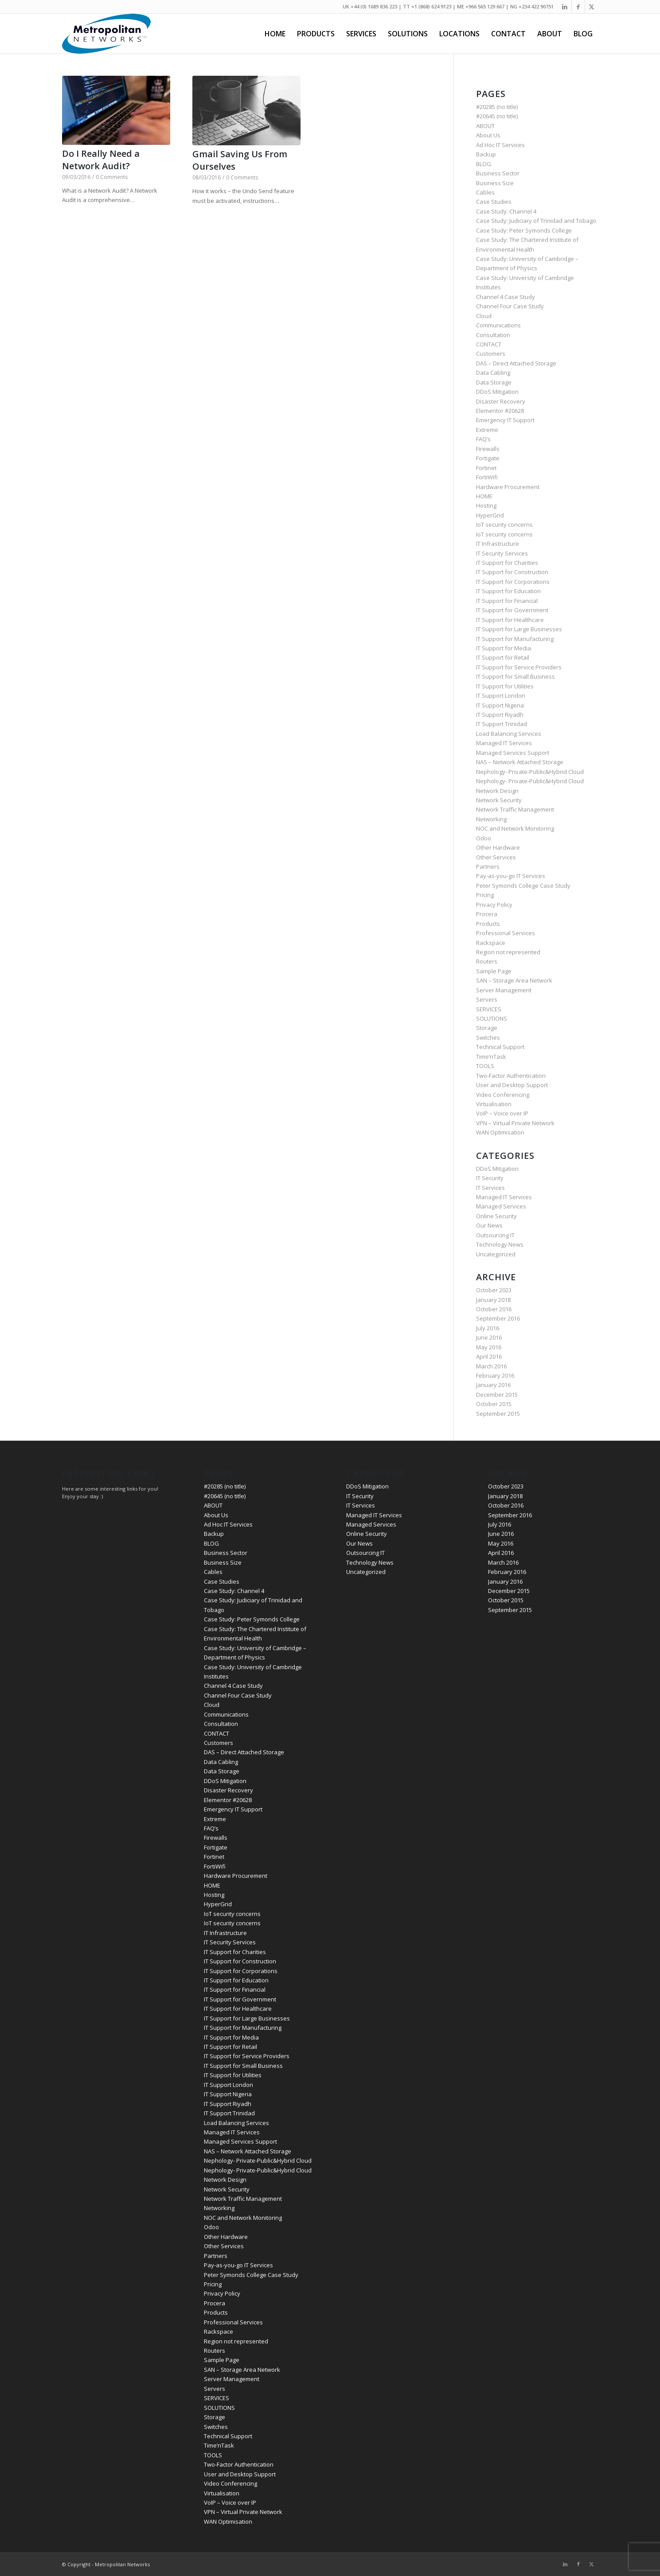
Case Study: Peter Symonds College (524, 230)
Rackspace (490, 943)
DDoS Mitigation (497, 392)
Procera (486, 914)
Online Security (496, 1216)
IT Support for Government (512, 610)
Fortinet (486, 468)
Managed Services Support (512, 753)
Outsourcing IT (495, 1235)
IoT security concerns (504, 524)
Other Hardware (498, 847)
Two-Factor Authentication (511, 1076)
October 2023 (494, 1290)
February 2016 (495, 1375)
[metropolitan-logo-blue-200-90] (106, 34)
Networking (491, 819)
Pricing (485, 895)
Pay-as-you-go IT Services (510, 876)
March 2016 (491, 1366)
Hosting (486, 505)
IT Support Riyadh (499, 715)
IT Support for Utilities (505, 686)
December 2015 (497, 1395)
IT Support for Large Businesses (519, 629)
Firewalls (488, 449)
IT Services (490, 1188)
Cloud (484, 316)
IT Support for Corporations (513, 582)
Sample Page (494, 971)
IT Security (490, 1178)
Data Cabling (493, 373)
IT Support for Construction (512, 572)
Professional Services (505, 933)
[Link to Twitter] (591, 6)
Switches (488, 1037)
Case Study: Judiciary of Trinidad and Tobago (536, 221)
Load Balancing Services (508, 734)
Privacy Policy (494, 905)
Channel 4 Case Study (505, 297)
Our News (489, 1225)
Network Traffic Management (515, 809)
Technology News (499, 1244)
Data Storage (494, 382)
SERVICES (488, 1009)
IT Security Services (502, 553)
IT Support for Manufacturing (515, 639)
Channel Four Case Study (510, 306)
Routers (486, 961)
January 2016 (493, 1385)
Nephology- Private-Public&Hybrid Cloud (530, 772)
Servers (486, 999)
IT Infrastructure (497, 544)
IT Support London (500, 695)
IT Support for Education (508, 591)
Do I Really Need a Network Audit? (101, 160)
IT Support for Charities (507, 563)
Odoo (483, 838)
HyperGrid (490, 515)
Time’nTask (491, 1057)
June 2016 (489, 1337)
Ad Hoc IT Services (500, 145)
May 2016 (488, 1347)
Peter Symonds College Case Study (523, 886)
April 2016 (489, 1356)
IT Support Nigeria (500, 705)
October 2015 (494, 1404)
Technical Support (500, 1047)
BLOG (483, 164)
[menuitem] (275, 34)
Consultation (493, 335)
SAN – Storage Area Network (514, 980)
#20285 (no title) (497, 107)
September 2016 (498, 1318)
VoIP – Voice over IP (502, 1113)
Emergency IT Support (505, 420)
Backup (486, 154)
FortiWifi (487, 477)
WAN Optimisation (500, 1132)
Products (488, 924)
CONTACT (488, 344)
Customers (490, 353)
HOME (484, 496)
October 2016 (494, 1309)
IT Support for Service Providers (519, 667)
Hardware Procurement (507, 487)
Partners (488, 866)
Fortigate (488, 458)
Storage (486, 1028)
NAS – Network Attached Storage (519, 762)
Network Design (497, 791)
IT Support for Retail (502, 657)
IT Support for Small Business (515, 676)
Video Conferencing (502, 1095)
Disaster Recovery (500, 401)
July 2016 (487, 1328)
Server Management (503, 990)
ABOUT (485, 126)
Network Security (499, 800)
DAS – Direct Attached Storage (516, 363)
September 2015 (498, 1414)
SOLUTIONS (491, 1018)
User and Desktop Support (512, 1085)
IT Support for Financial (507, 601)
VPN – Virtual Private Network (515, 1123)
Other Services (496, 857)
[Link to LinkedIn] (564, 6)
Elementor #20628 (500, 411)
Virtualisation (494, 1104)
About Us (488, 135)
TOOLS (485, 1066)
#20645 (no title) (497, 116)
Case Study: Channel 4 (506, 211)
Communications (498, 325)
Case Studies (494, 202)
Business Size (495, 183)
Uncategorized (496, 1254)
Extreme (487, 430)
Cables (485, 192)
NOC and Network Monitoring (515, 828)
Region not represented (508, 952)
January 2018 (493, 1300)
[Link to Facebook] (578, 6)
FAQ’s (483, 439)
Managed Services (501, 1206)
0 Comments (112, 176)
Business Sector (497, 173)
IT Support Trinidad (501, 724)
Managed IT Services (504, 743)
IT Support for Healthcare (510, 620)
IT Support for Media (503, 648)
